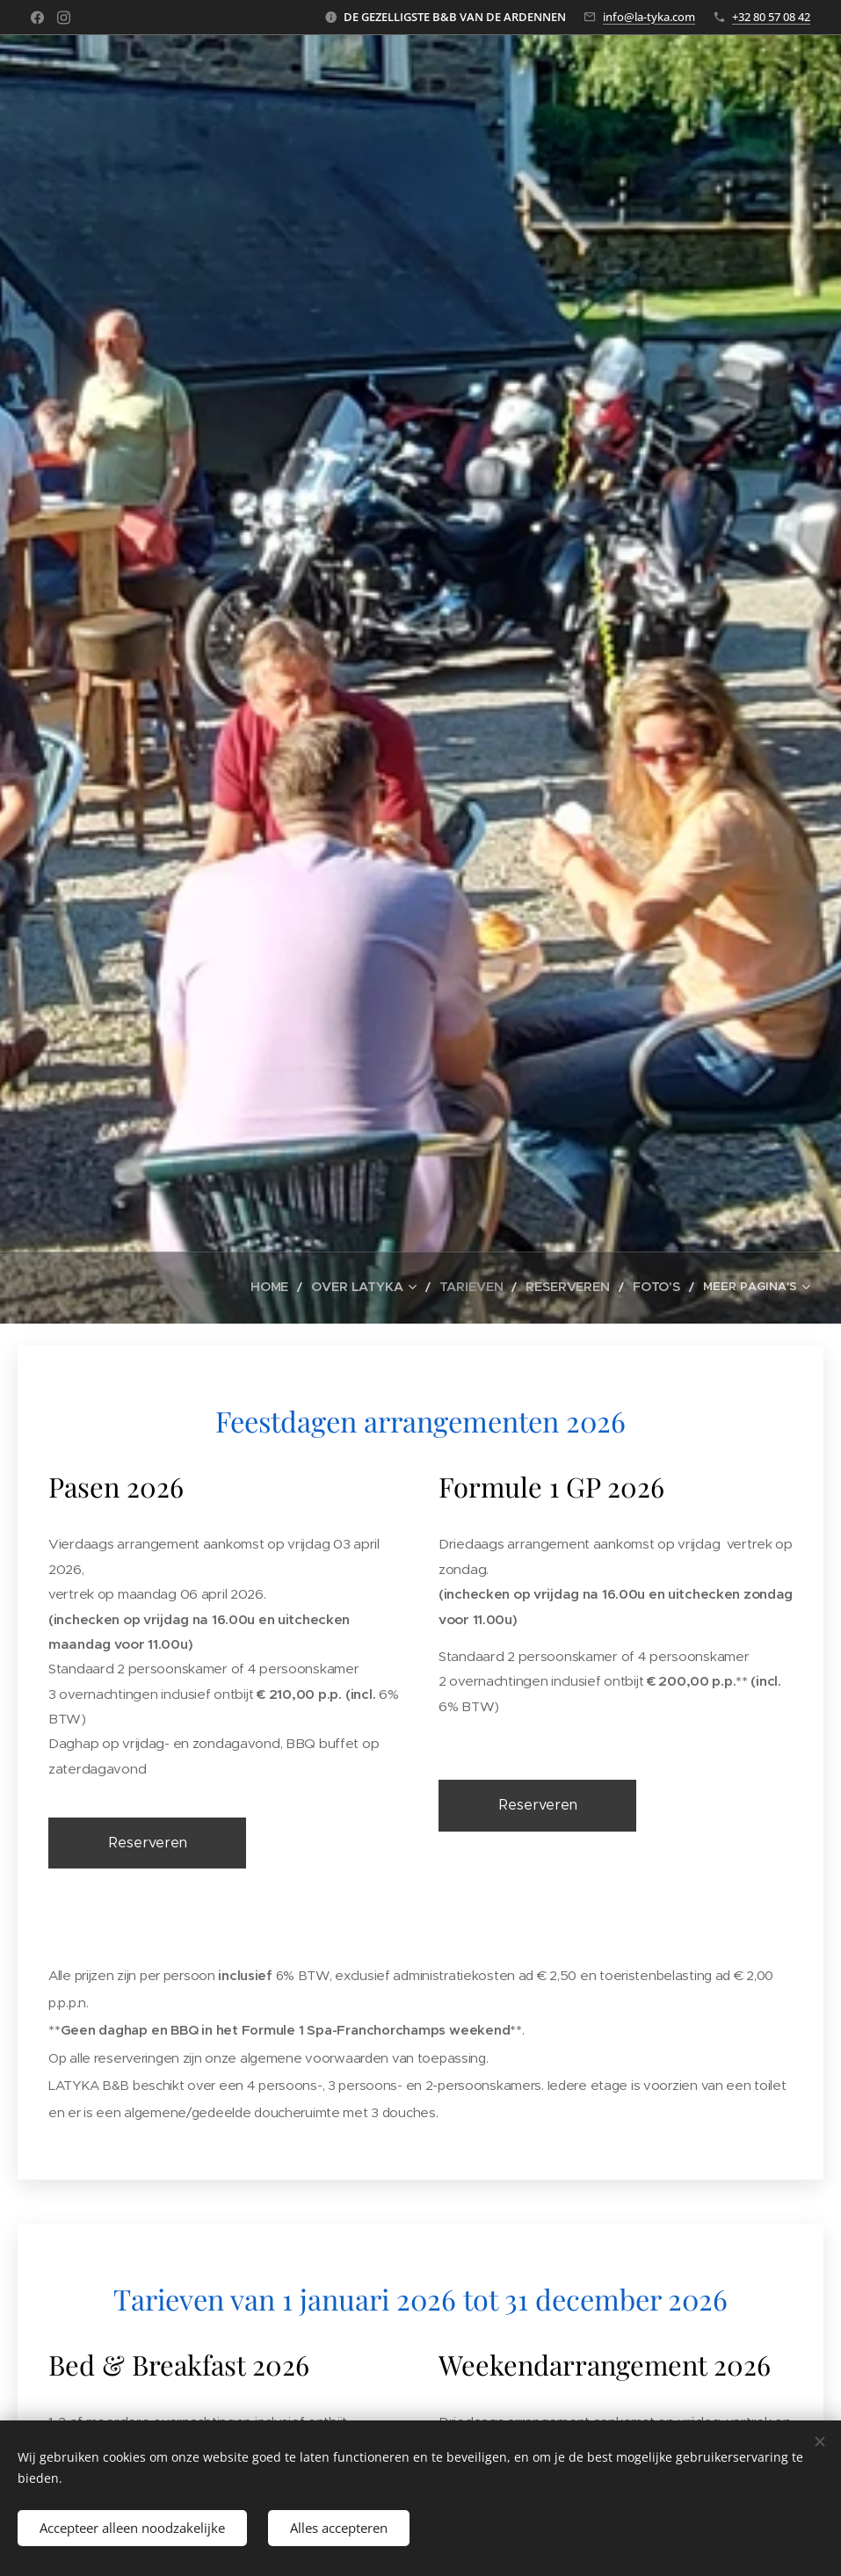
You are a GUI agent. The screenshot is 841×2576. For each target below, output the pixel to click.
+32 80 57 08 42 (771, 17)
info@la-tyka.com (649, 17)
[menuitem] (141, 1288)
